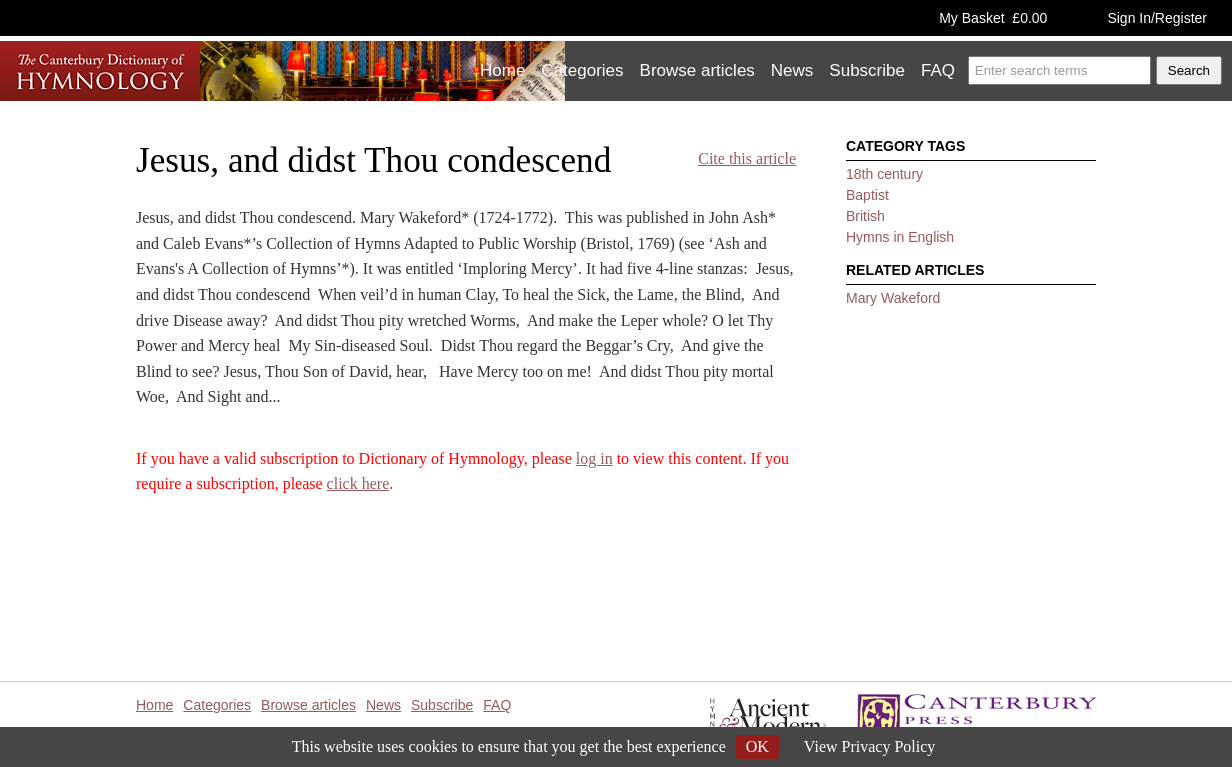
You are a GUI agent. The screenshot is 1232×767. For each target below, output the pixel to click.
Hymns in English (900, 237)
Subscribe (867, 70)
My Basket (993, 18)
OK (757, 746)
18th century (884, 174)
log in (594, 458)
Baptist (867, 195)
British (865, 216)
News (792, 70)
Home (502, 70)
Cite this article (747, 158)
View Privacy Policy (869, 746)
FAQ (938, 70)
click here (358, 483)
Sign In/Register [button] (1157, 18)
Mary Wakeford (893, 298)
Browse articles (697, 70)
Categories (582, 70)
